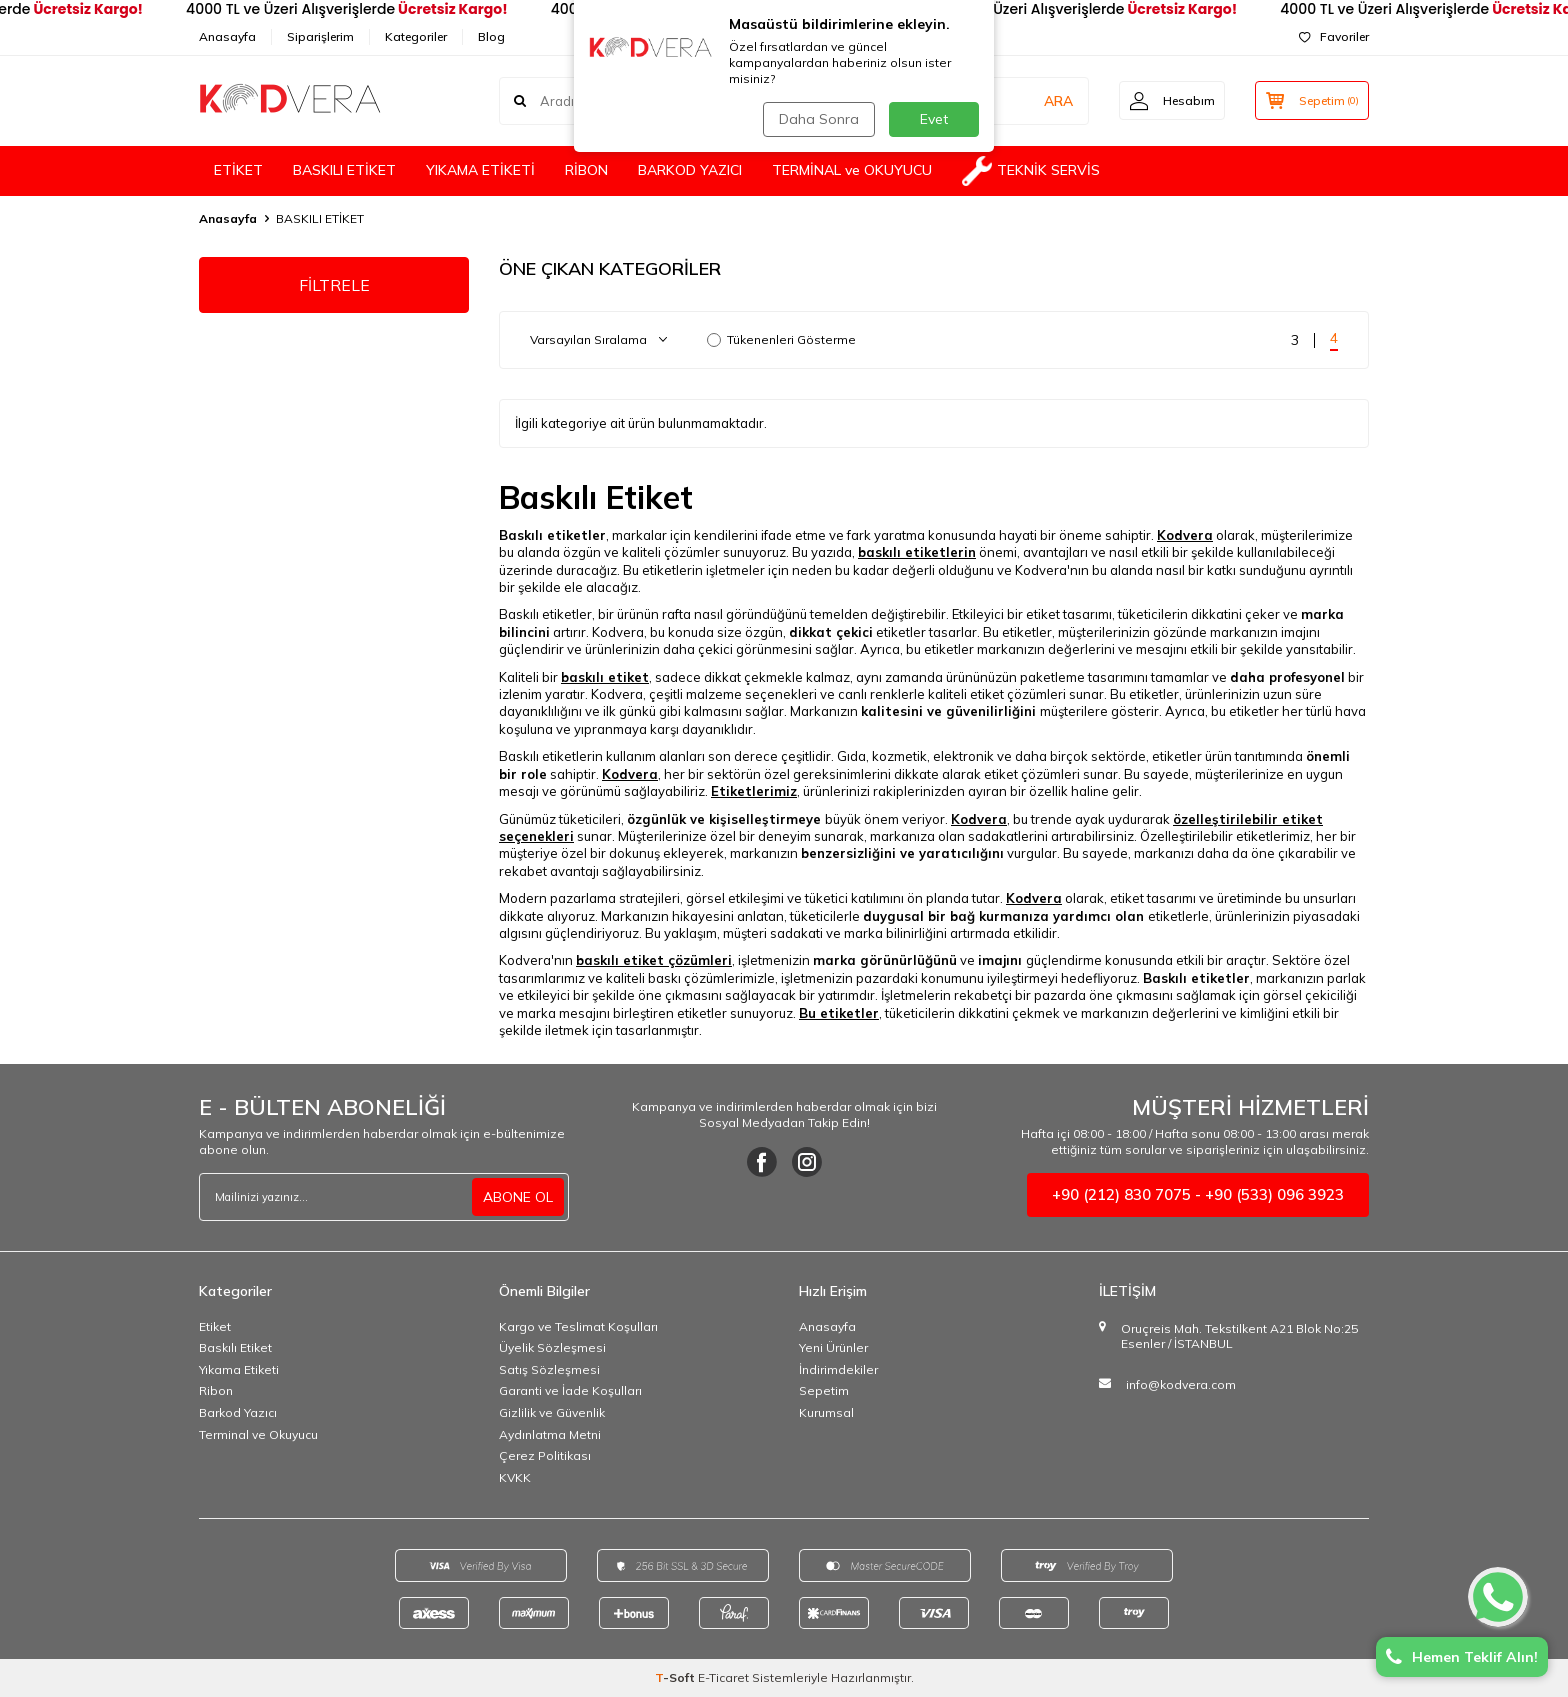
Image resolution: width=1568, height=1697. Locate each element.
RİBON (586, 170)
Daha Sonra (818, 119)
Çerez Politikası (545, 1455)
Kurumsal (826, 1412)
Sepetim (824, 1390)
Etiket (215, 1326)
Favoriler (1334, 36)
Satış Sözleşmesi (549, 1369)
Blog (491, 36)
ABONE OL (518, 1197)
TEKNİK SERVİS (1031, 171)
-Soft (676, 1677)
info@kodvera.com (1181, 1384)
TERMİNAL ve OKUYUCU (852, 170)
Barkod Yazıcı (238, 1412)
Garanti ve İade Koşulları (570, 1390)
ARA (1056, 100)
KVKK (515, 1477)
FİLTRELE (334, 285)
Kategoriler (416, 36)
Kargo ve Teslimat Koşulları (578, 1326)
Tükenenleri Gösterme (781, 339)
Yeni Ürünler (833, 1347)
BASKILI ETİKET (344, 170)
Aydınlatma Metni (550, 1434)
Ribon (216, 1390)
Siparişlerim (320, 36)
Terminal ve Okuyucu (258, 1434)
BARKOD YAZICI (690, 170)
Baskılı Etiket (235, 1347)
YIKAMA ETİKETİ (480, 170)
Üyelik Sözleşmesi (552, 1347)
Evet (934, 119)
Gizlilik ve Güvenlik (552, 1412)
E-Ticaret (723, 1677)
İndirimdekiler (838, 1369)
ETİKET (238, 170)
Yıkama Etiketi (239, 1369)
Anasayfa (227, 36)
